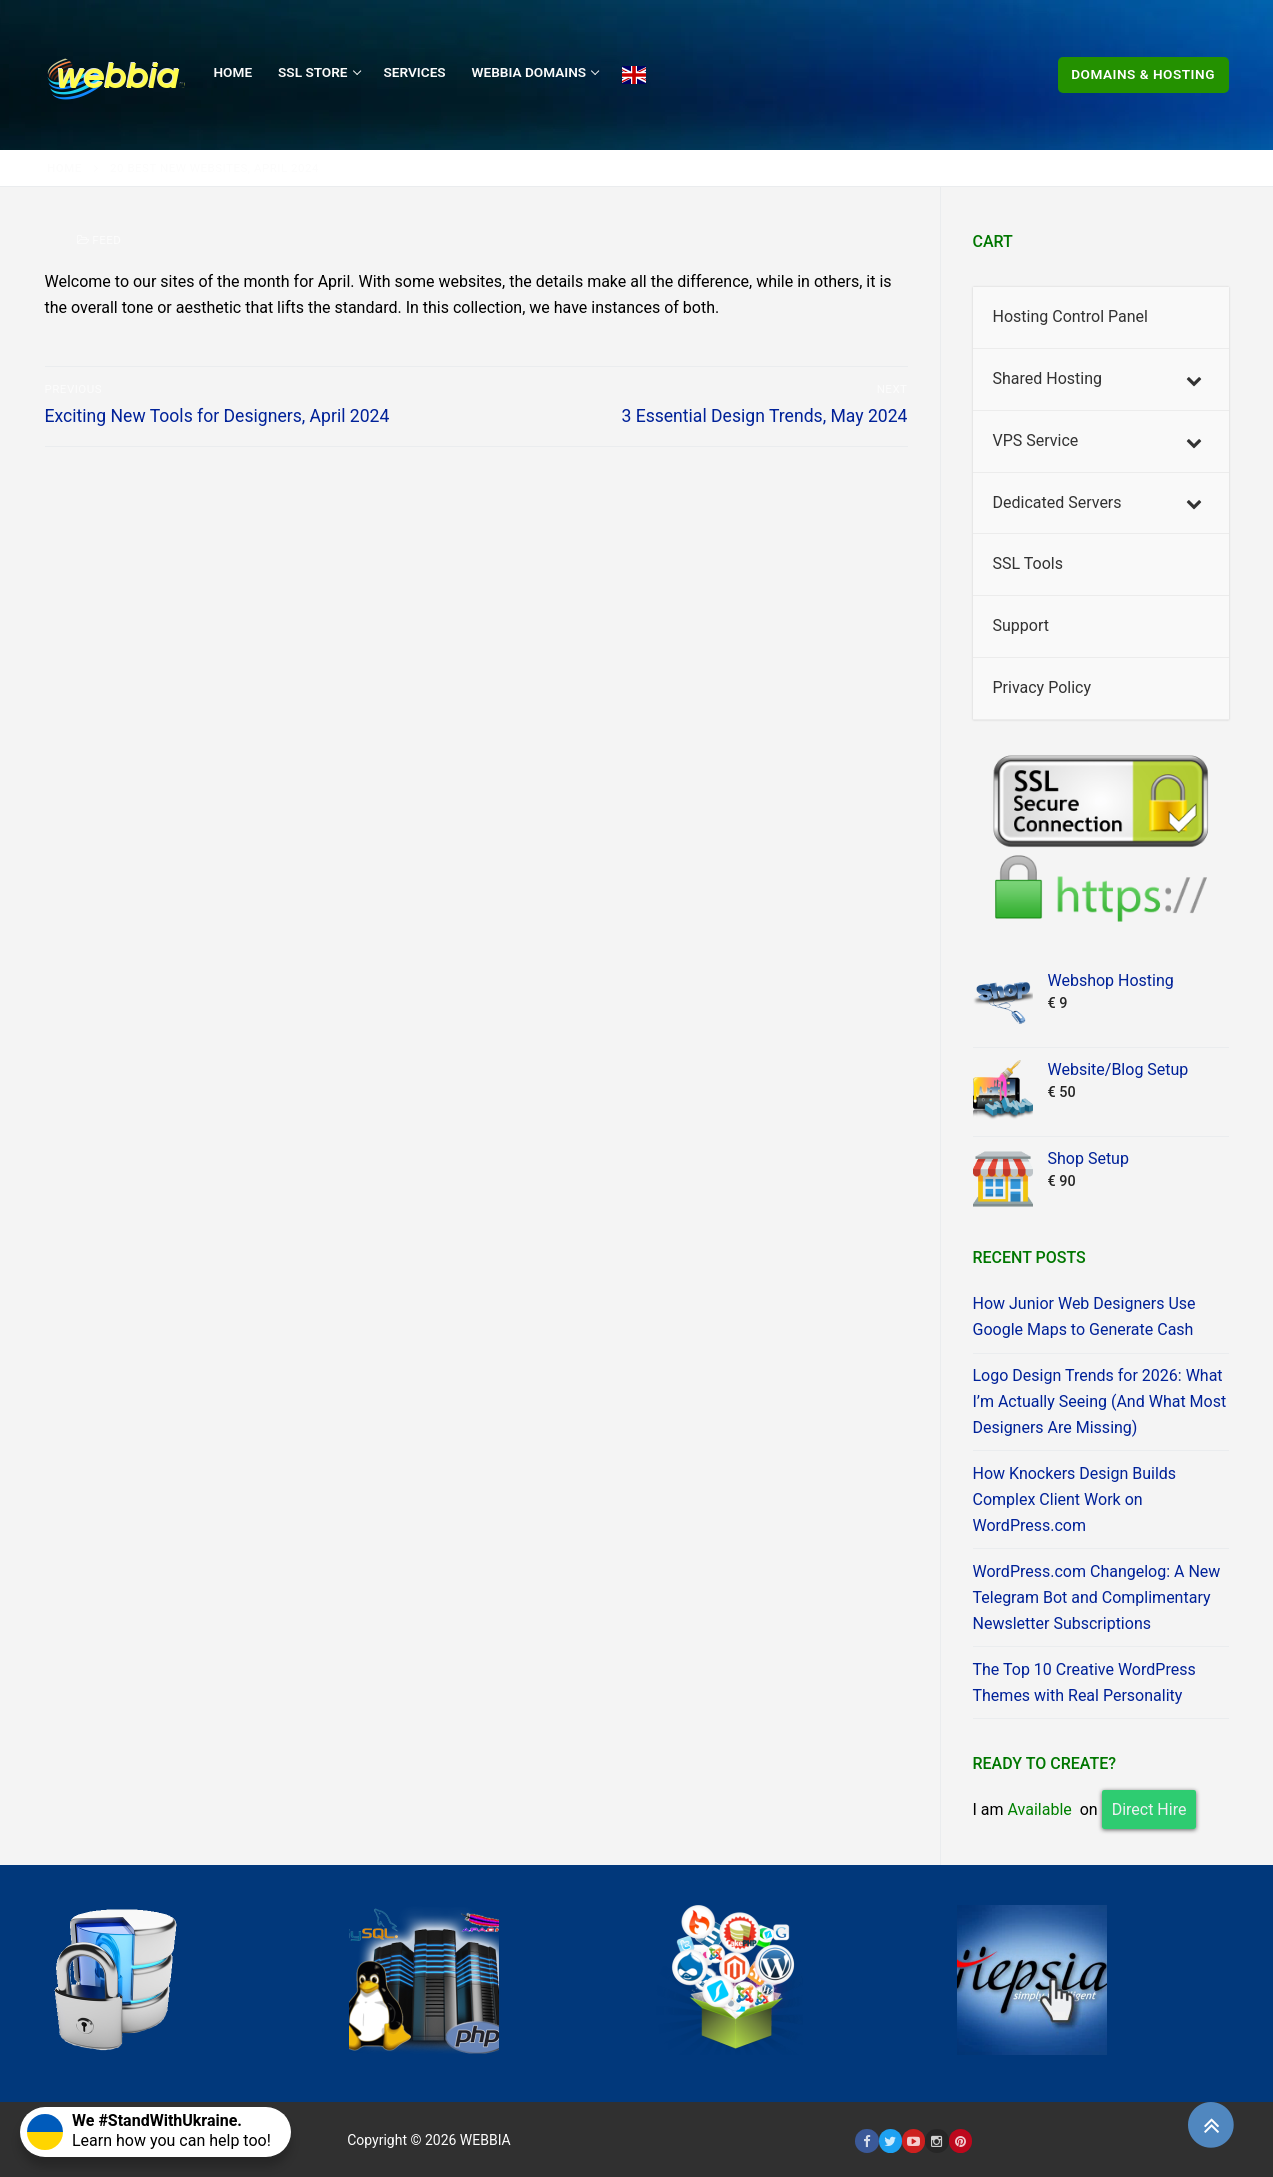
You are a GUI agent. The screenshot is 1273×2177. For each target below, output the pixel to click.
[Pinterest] (960, 2140)
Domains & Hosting (1143, 74)
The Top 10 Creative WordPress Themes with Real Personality (1084, 1682)
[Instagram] (936, 2140)
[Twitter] (890, 2140)
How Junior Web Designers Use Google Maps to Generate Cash (1084, 1316)
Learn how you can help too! (149, 2130)
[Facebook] (866, 2140)
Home (64, 168)
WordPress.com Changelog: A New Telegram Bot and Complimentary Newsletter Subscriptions (1097, 1597)
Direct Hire (1149, 1809)
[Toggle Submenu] (1194, 379)
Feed (99, 240)
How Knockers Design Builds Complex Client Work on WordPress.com (1075, 1499)
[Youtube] (913, 2140)
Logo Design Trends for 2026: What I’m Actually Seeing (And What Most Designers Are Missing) (1100, 1401)
